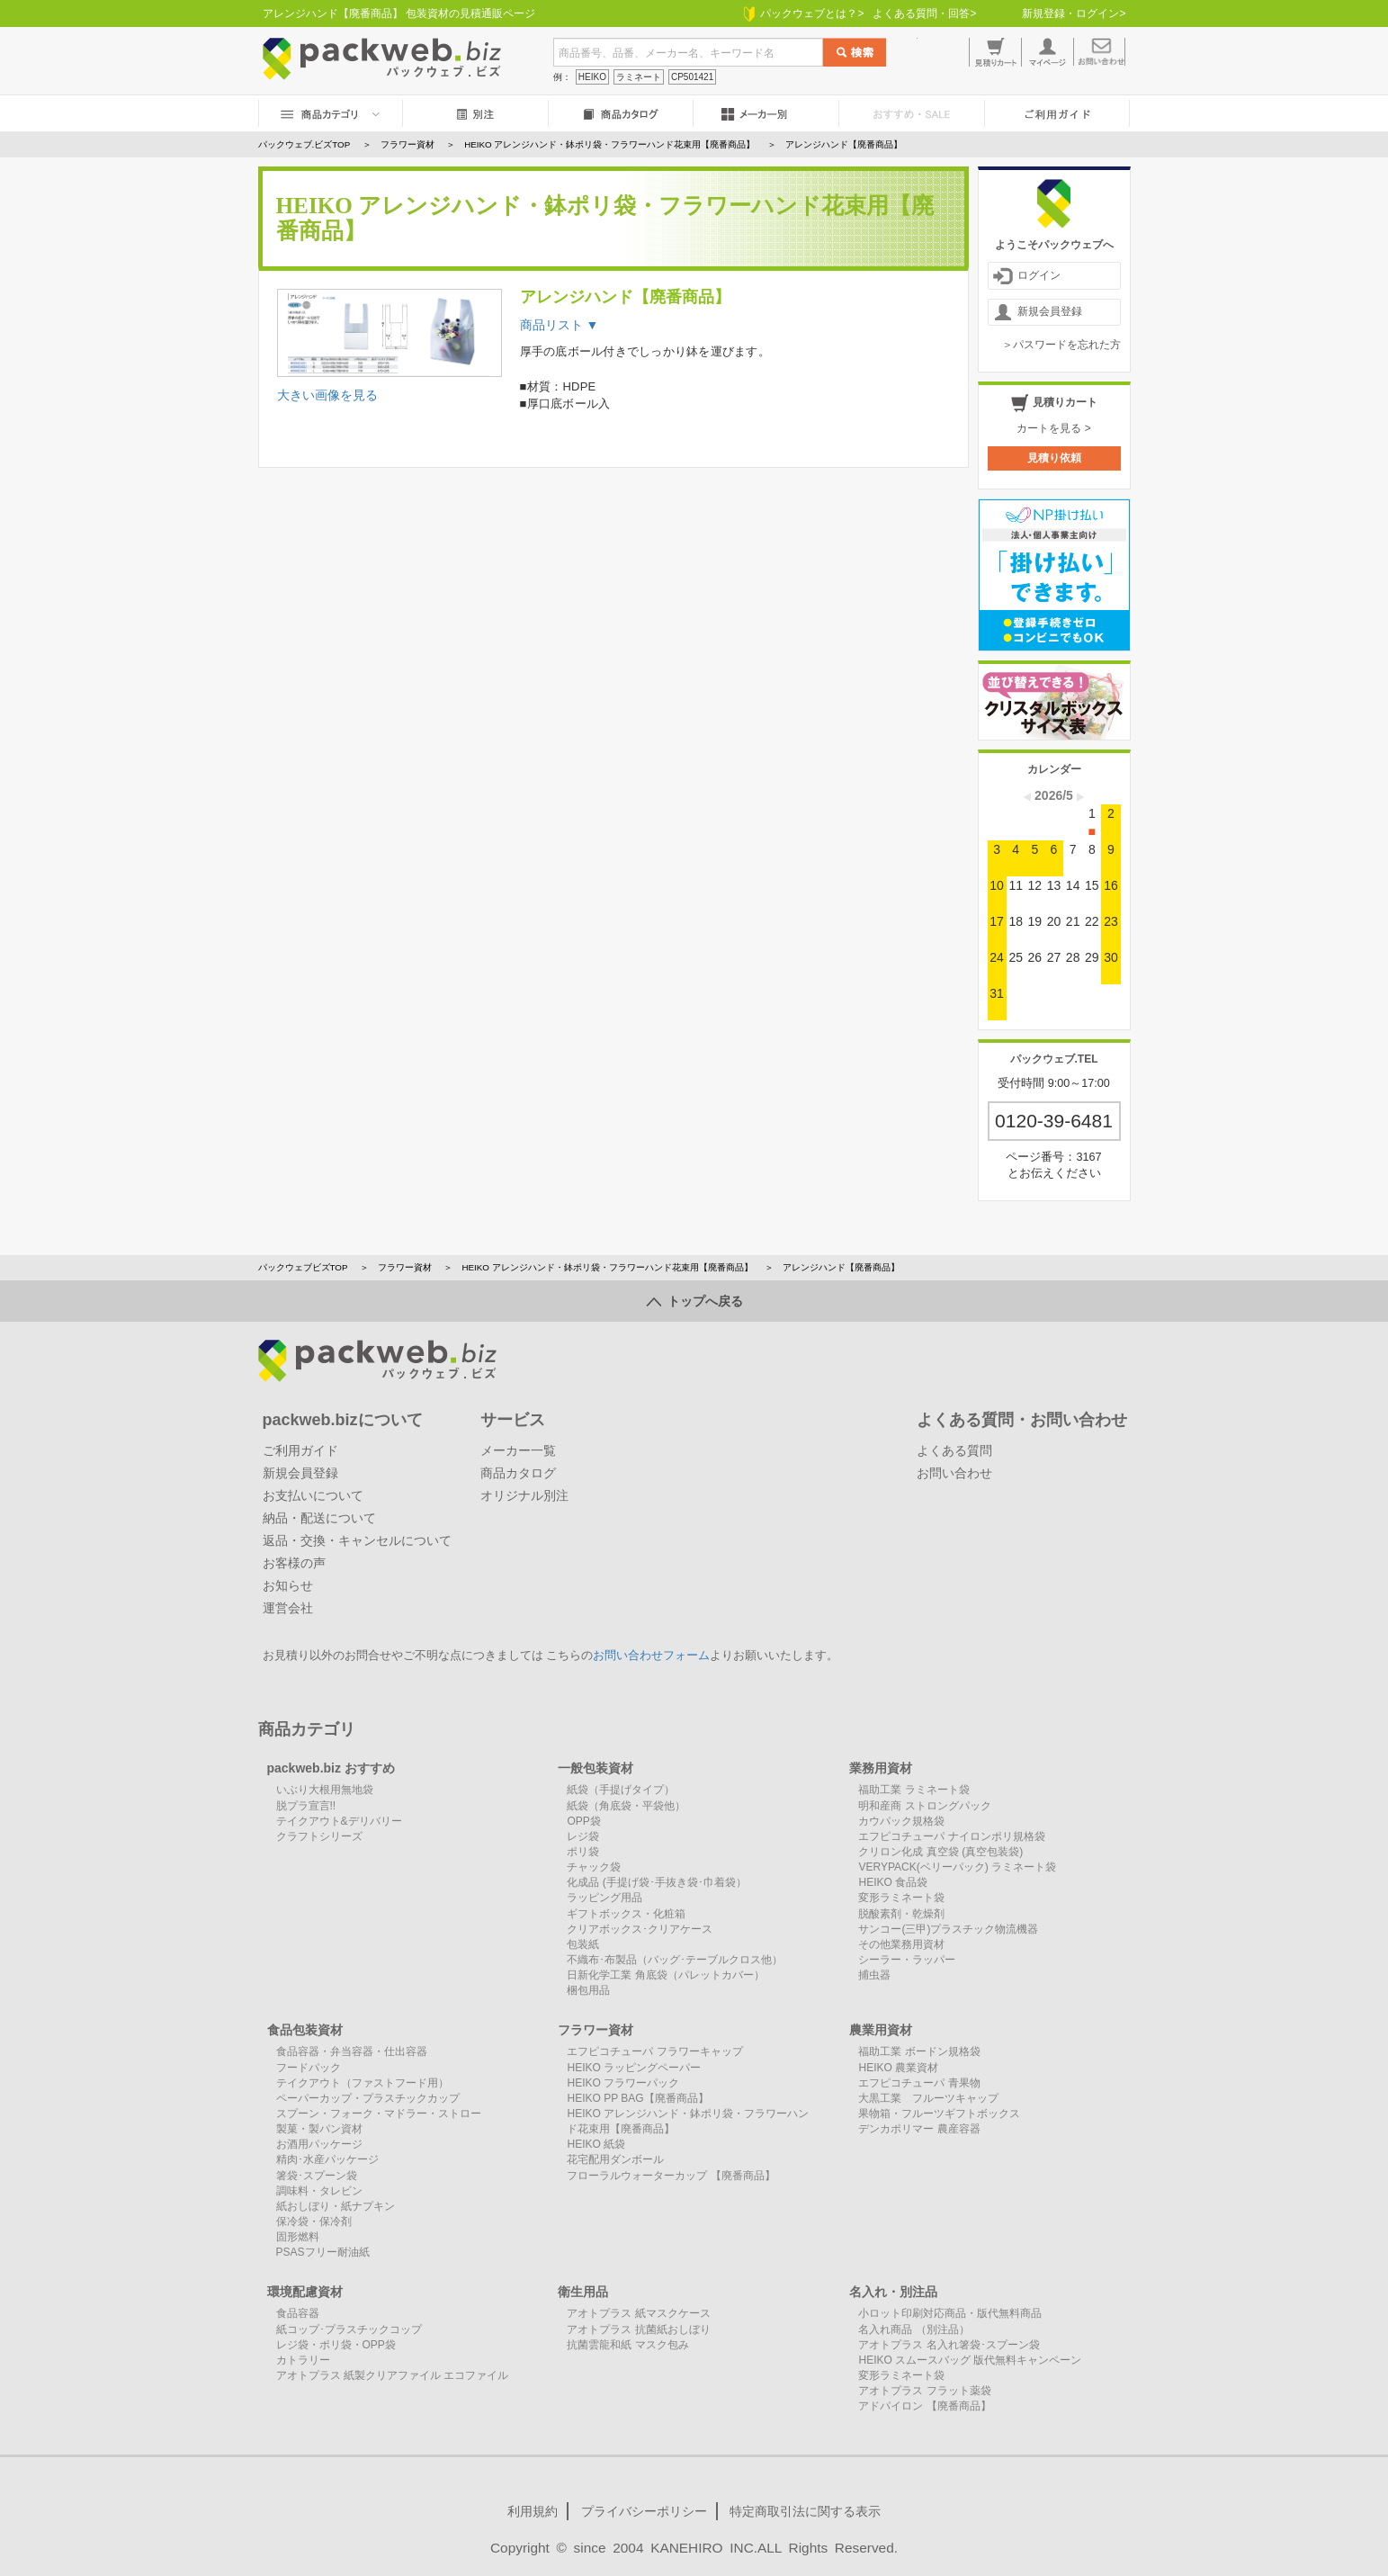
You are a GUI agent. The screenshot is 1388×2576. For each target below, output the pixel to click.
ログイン (1027, 275)
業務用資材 (880, 1768)
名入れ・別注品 (893, 2291)
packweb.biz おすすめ (331, 1768)
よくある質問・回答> (924, 13)
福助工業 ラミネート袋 (913, 1789)
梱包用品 (588, 1990)
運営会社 (288, 1608)
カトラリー (303, 2360)
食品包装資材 (305, 2030)
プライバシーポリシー (644, 2511)
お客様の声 (294, 1563)
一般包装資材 (595, 1768)
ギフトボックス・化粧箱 (626, 1913)
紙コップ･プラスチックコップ (349, 2329)
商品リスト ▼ (559, 325)
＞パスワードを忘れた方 (1061, 344)
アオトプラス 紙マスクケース (638, 2313)
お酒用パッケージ (319, 2144)
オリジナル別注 (524, 1495)
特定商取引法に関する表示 (805, 2511)
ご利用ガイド (300, 1450)
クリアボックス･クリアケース (639, 1929)
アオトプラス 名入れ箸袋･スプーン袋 (948, 2344)
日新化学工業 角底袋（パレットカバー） (665, 1975)
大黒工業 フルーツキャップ (928, 2098)
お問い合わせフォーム (651, 1655)
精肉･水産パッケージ (327, 2159)
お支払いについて (313, 1495)
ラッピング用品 (604, 1897)
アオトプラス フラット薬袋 (924, 2390)
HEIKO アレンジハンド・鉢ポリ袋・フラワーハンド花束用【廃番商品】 (606, 1267)
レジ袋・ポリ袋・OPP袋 (336, 2344)
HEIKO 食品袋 (892, 1882)
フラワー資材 (405, 1267)
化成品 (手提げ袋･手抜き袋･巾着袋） (656, 1882)
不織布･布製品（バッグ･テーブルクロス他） (675, 1959)
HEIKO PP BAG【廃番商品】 (637, 2098)
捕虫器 (874, 1975)
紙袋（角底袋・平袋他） (626, 1806)
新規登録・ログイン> (1073, 13)
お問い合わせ (954, 1473)
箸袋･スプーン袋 (316, 2175)
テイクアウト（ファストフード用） (362, 2083)
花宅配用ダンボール (615, 2159)
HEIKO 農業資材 (898, 2067)
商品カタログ (518, 1473)
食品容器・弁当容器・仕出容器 (351, 2051)
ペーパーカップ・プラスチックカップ (368, 2098)
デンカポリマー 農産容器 (919, 2129)
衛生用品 (583, 2291)
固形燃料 (297, 2236)
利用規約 (532, 2511)
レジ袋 (583, 1836)
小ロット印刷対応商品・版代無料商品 (950, 2313)
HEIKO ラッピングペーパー (634, 2067)
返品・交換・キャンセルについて (357, 1540)
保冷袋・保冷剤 (314, 2221)
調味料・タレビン (319, 2191)
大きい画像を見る (327, 395)
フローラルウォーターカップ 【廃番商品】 (671, 2175)
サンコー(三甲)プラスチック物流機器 (948, 1929)
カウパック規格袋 (901, 1821)
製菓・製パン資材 (319, 2129)
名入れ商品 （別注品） (913, 2329)
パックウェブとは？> (804, 13)
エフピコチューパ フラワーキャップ (654, 2051)
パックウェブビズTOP (303, 1267)
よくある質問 (954, 1450)
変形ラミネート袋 (901, 1897)
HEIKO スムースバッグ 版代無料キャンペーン (969, 2360)
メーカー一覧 (518, 1450)
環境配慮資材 (305, 2291)
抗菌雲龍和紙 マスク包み (627, 2344)
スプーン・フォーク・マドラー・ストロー (378, 2113)
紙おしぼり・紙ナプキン (335, 2206)
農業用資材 (880, 2030)
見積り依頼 (1054, 458)
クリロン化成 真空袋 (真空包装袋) (940, 1851)
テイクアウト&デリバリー (339, 1821)
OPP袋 (583, 1821)
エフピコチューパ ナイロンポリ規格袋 (951, 1836)
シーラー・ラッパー (906, 1959)
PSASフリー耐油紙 (323, 2252)
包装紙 (583, 1944)
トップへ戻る (694, 1301)
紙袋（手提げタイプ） (621, 1789)
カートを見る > (1053, 428)
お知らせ (288, 1585)
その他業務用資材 (901, 1944)
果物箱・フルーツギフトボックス (939, 2113)
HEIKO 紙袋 (596, 2144)
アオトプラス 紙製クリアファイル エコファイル (392, 2375)
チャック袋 (594, 1867)
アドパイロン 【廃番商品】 (924, 2406)
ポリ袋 (583, 1851)
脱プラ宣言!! (306, 1806)
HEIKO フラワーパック (623, 2083)
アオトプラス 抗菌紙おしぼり (638, 2329)
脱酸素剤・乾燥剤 (901, 1913)
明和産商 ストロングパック (924, 1806)
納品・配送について (319, 1518)
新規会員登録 (1037, 312)
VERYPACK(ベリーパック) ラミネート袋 (957, 1867)
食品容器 (297, 2313)
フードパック (308, 2067)
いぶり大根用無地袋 (324, 1789)
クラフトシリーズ (319, 1836)
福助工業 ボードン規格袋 (919, 2051)
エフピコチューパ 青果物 (919, 2083)
